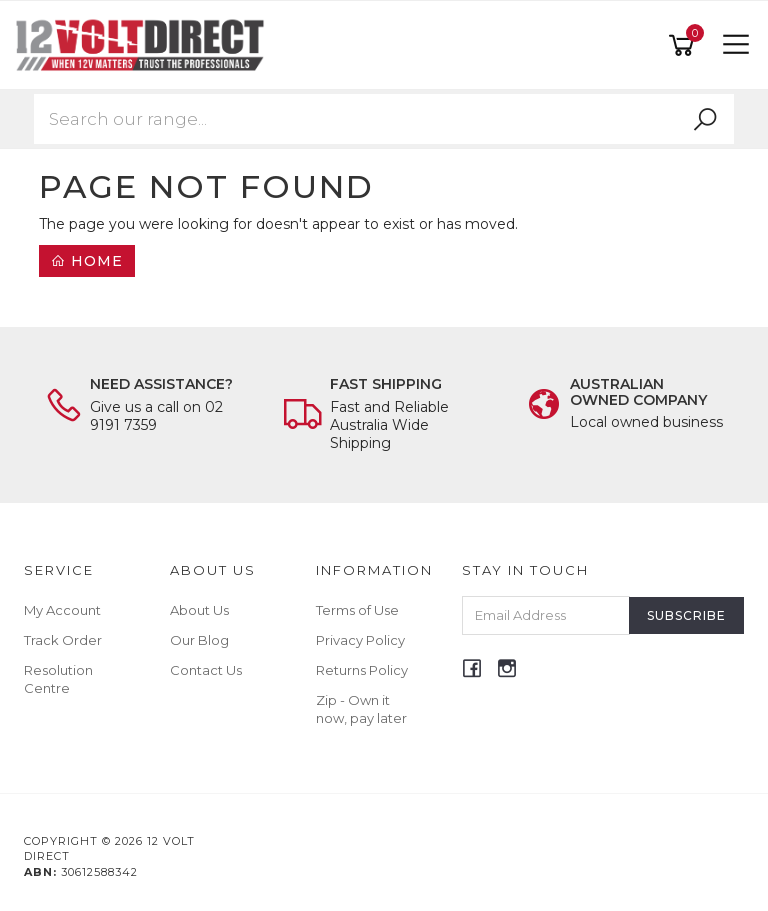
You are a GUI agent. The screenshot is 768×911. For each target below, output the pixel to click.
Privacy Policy (360, 640)
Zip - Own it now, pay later (361, 709)
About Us (199, 610)
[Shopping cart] (685, 45)
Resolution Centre (58, 679)
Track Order (63, 640)
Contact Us (206, 670)
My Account (62, 610)
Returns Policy (362, 670)
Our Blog (199, 640)
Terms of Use (357, 610)
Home (87, 261)
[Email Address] (546, 615)
